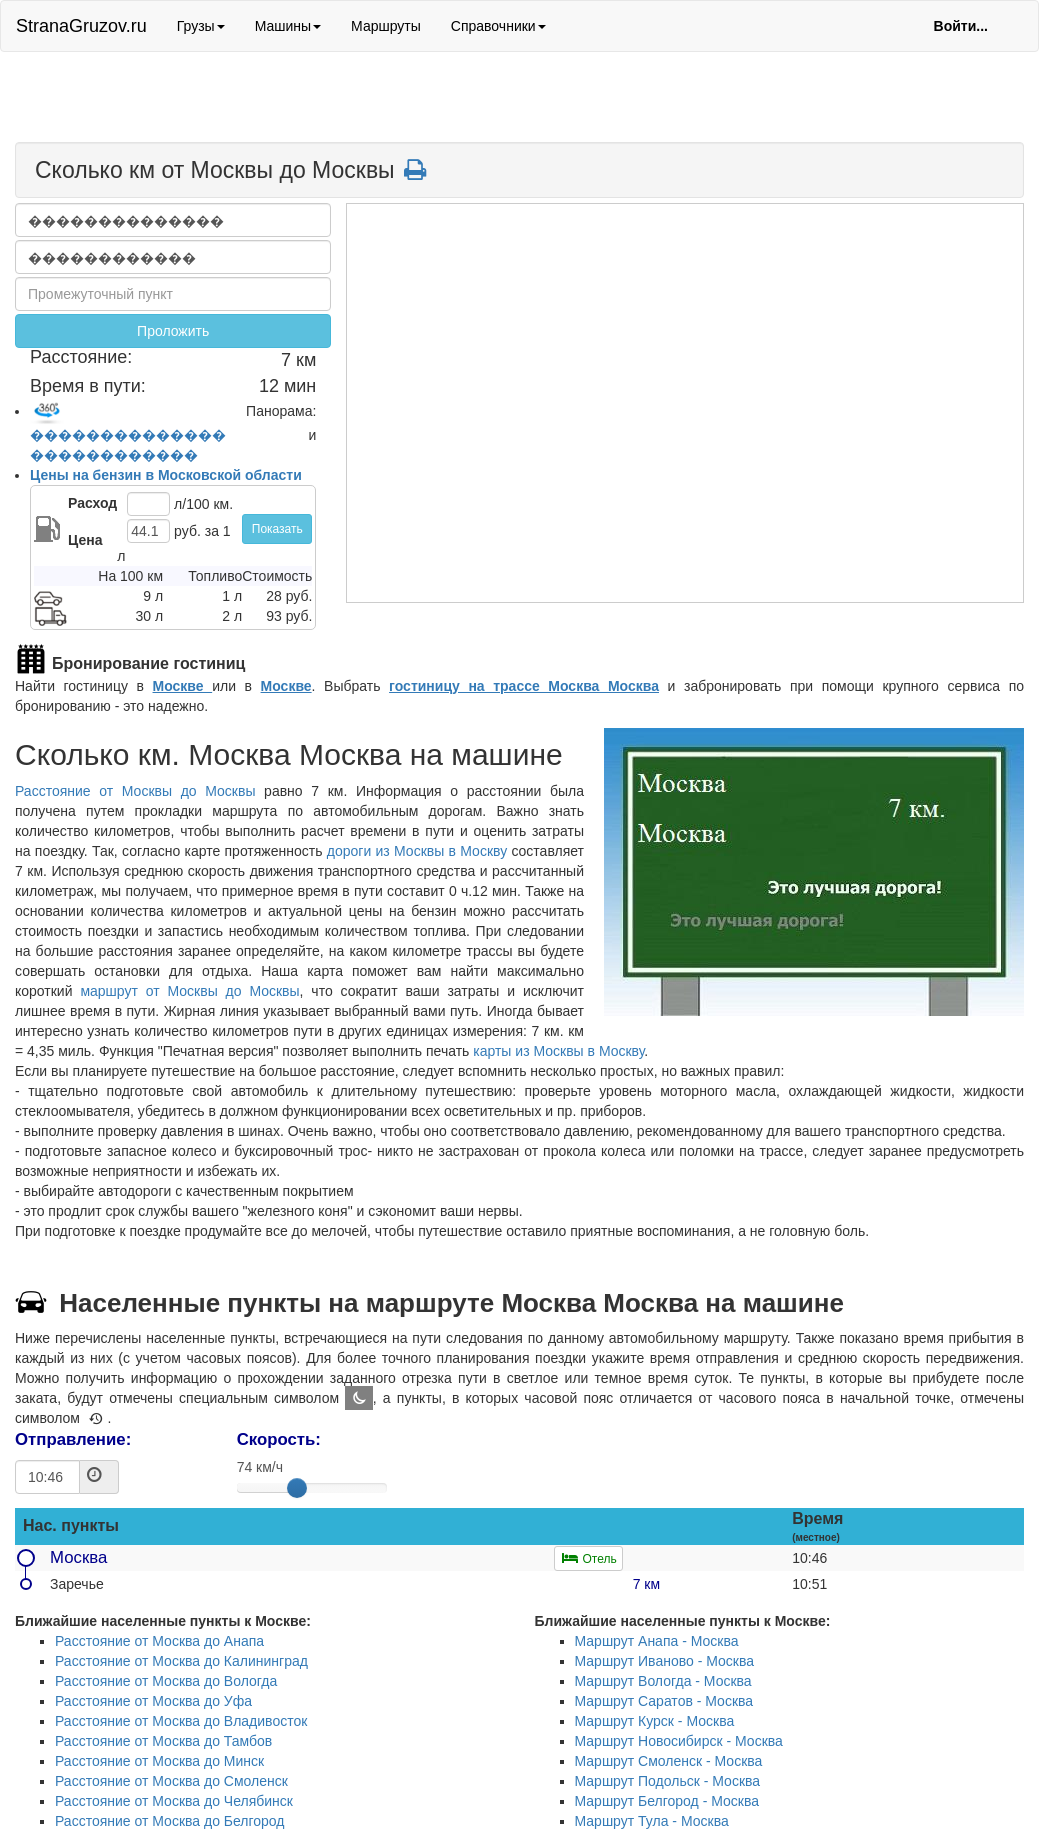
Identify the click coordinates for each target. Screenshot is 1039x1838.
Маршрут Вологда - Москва (663, 1681)
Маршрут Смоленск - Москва (669, 1761)
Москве (183, 686)
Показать (277, 529)
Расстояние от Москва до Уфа (153, 1701)
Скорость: (279, 1439)
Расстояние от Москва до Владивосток (181, 1721)
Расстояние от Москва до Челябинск (174, 1801)
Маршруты (386, 26)
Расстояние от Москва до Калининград (181, 1661)
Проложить (173, 331)
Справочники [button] (498, 26)
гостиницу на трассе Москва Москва (524, 686)
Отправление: (73, 1439)
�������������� (128, 435)
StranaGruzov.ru (81, 26)
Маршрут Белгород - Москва (667, 1801)
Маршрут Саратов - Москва (664, 1701)
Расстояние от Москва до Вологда (166, 1681)
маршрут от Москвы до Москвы (189, 991)
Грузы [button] (201, 26)
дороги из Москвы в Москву (417, 851)
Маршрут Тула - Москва (652, 1821)
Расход (92, 503)
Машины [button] (288, 26)
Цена (85, 540)
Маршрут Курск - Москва (655, 1721)
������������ (114, 455)
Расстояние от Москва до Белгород (170, 1821)
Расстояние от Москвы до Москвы (135, 791)
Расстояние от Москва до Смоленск (171, 1781)
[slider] (297, 1488)
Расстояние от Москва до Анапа (159, 1641)
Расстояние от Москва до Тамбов (163, 1741)
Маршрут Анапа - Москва (657, 1641)
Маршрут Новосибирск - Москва (679, 1741)
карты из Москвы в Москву (558, 1051)
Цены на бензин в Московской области (166, 475)
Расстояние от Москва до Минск (159, 1761)
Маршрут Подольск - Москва (668, 1781)
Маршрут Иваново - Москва (665, 1661)
